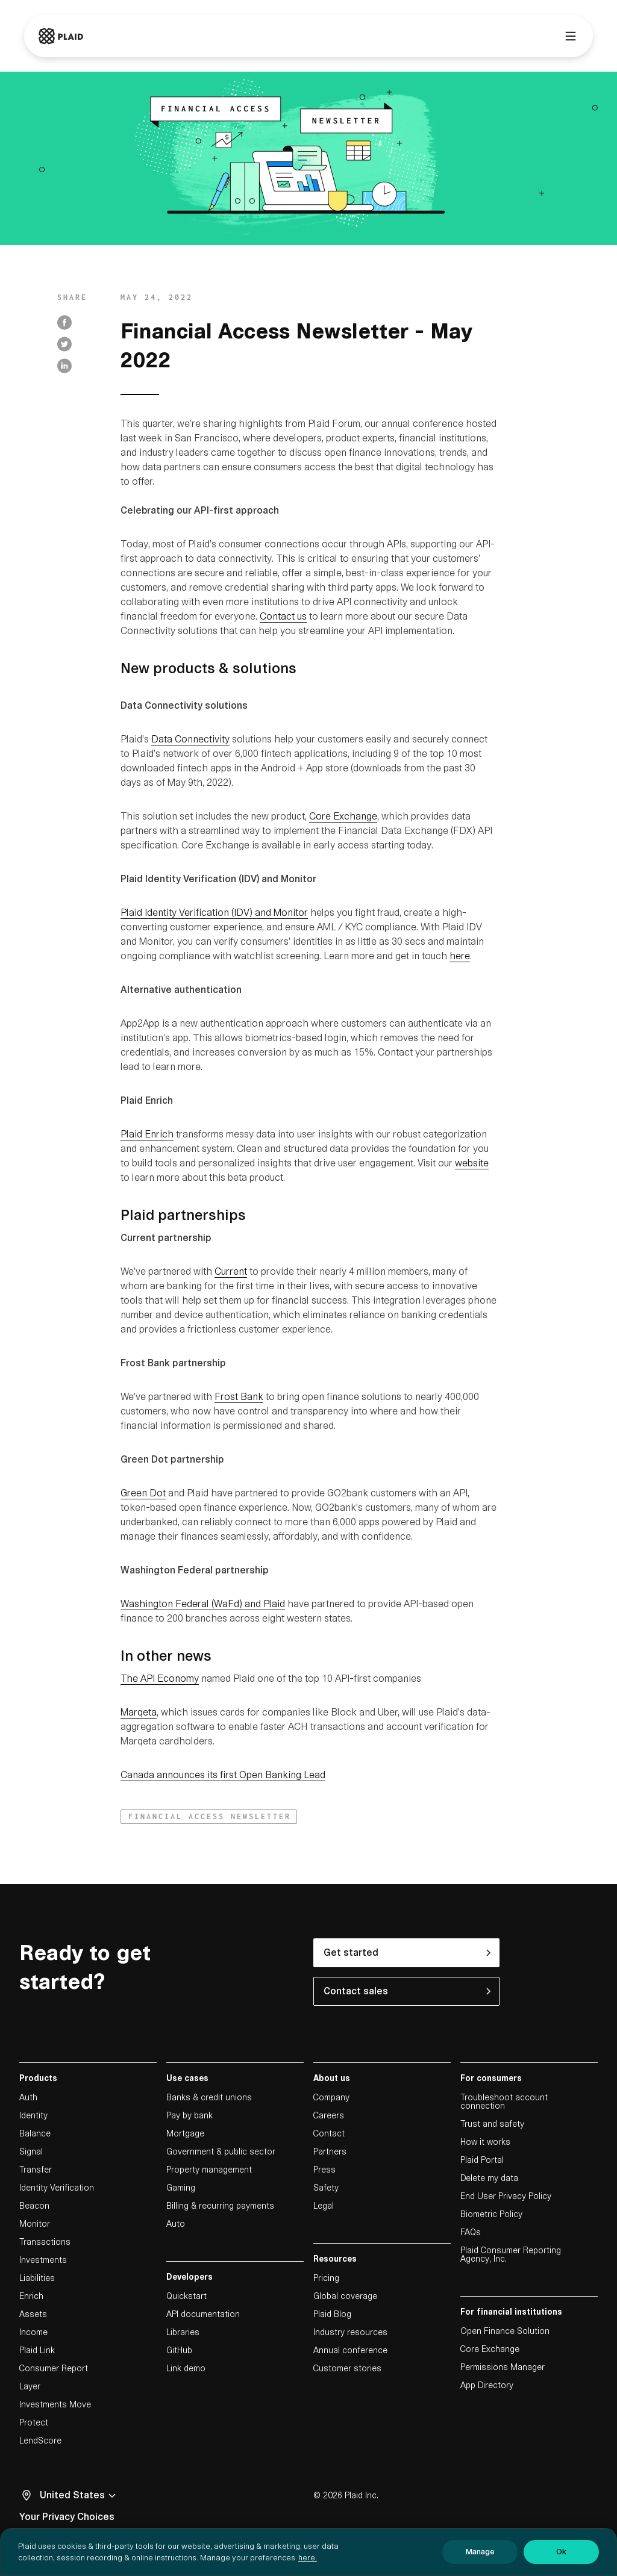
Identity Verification (56, 2187)
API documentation (203, 2314)
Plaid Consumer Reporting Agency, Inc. (510, 2254)
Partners (329, 2151)
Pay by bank (189, 2115)
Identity (33, 2115)
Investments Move (55, 2404)
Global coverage (345, 2296)
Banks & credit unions (209, 2097)
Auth (28, 2097)
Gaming (180, 2187)
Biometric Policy (491, 2214)
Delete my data (489, 2178)
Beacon (34, 2205)
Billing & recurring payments (220, 2205)
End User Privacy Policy (505, 2196)
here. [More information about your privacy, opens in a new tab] (307, 2564)
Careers (328, 2115)
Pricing (326, 2278)
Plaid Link (37, 2350)
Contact (329, 2133)
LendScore (40, 2440)
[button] (209, 1816)
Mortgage (185, 2133)
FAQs (470, 2232)
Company (331, 2097)
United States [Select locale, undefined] (79, 2495)
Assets (33, 2314)
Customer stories (347, 2368)
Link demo (185, 2368)
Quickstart (186, 2296)
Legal (323, 2205)
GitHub (179, 2350)
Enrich (31, 2296)
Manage (480, 2558)
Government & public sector (220, 2151)
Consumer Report (53, 2368)
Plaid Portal (482, 2160)
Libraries (182, 2332)
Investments (43, 2260)
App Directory (486, 2385)
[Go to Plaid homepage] (61, 36)
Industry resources (350, 2332)
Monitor (34, 2224)
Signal (31, 2151)
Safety (326, 2187)
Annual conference (350, 2350)
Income (33, 2332)
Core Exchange (489, 2349)
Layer (29, 2386)
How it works (485, 2142)
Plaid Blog (332, 2314)
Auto (175, 2224)
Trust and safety (492, 2124)
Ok (561, 2558)
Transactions (44, 2242)
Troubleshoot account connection (504, 2101)
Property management (209, 2169)
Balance (35, 2133)
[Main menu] (570, 36)
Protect (33, 2422)
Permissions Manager (502, 2367)
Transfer (35, 2169)
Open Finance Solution (505, 2331)
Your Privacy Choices (66, 2517)
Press (324, 2169)
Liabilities (37, 2278)
